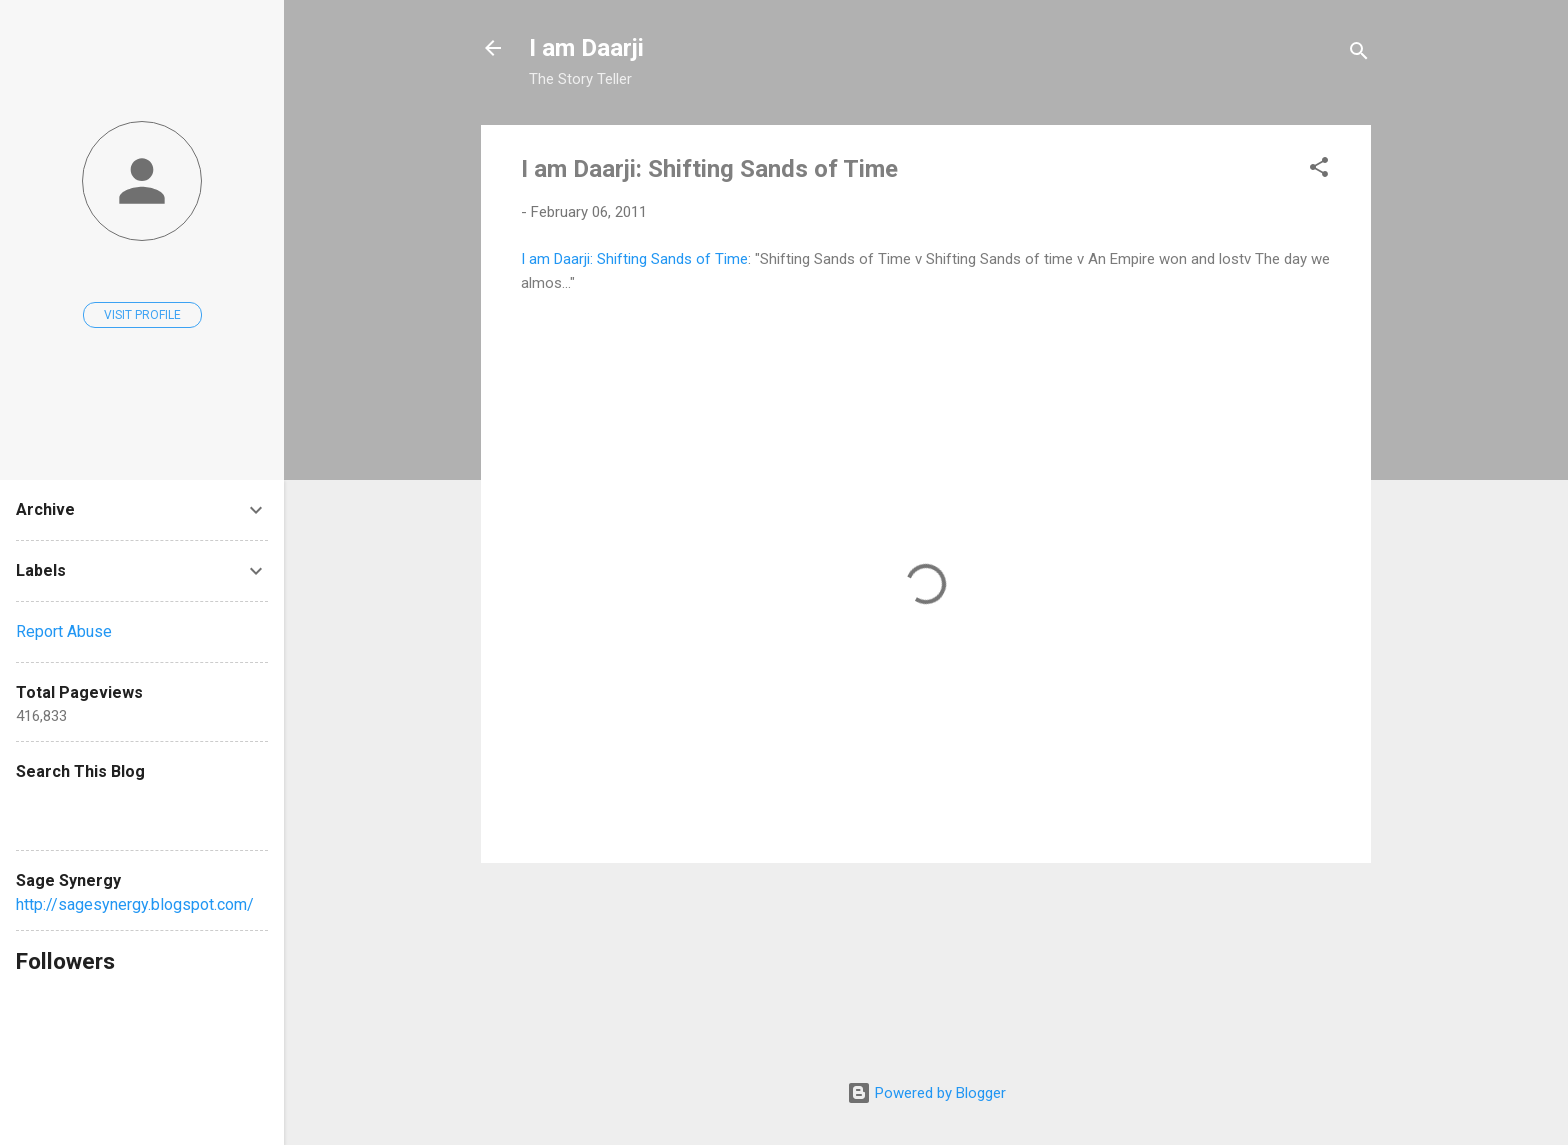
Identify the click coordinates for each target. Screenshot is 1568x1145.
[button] (1319, 170)
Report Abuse (64, 631)
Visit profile (142, 315)
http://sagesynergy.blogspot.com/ (135, 904)
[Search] (1359, 54)
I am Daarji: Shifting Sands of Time (709, 169)
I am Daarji (586, 48)
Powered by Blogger (926, 1093)
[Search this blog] (142, 810)
